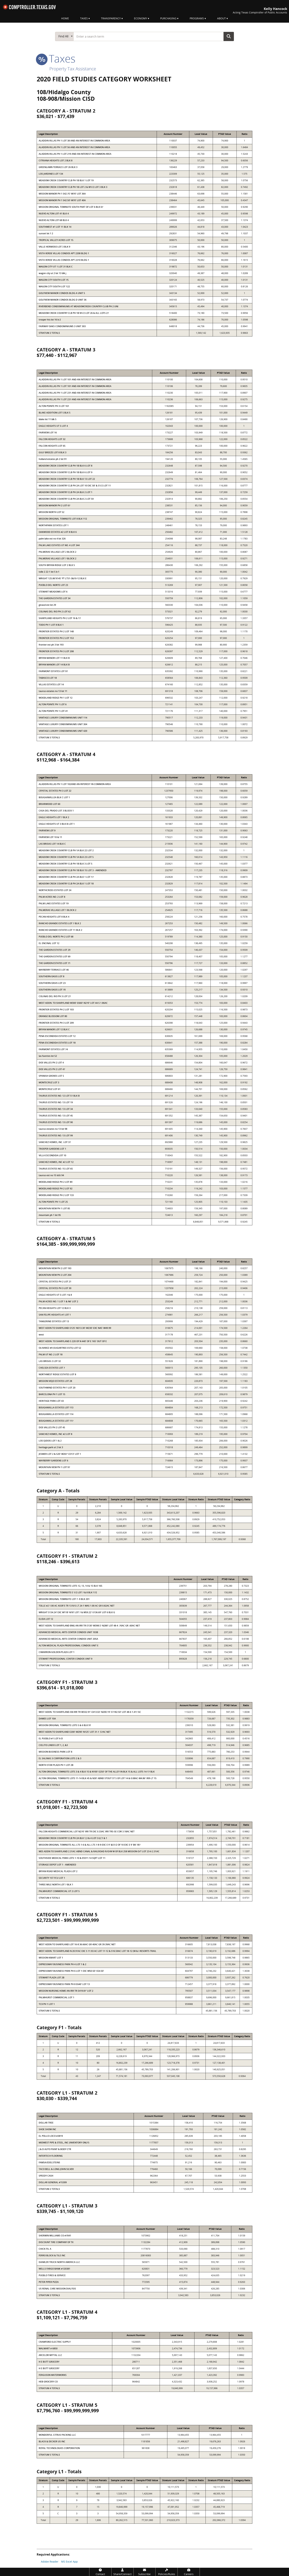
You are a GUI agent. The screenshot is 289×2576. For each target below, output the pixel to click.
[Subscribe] (145, 2572)
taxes (56, 58)
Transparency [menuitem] (111, 18)
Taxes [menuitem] (84, 18)
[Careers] (189, 2572)
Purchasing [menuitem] (168, 18)
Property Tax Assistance (72, 69)
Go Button (229, 36)
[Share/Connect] (122, 2572)
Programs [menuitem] (197, 18)
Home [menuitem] (65, 18)
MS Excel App (69, 2561)
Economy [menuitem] (140, 18)
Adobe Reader (49, 2561)
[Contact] (100, 2572)
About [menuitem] (221, 18)
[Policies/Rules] (166, 2572)
